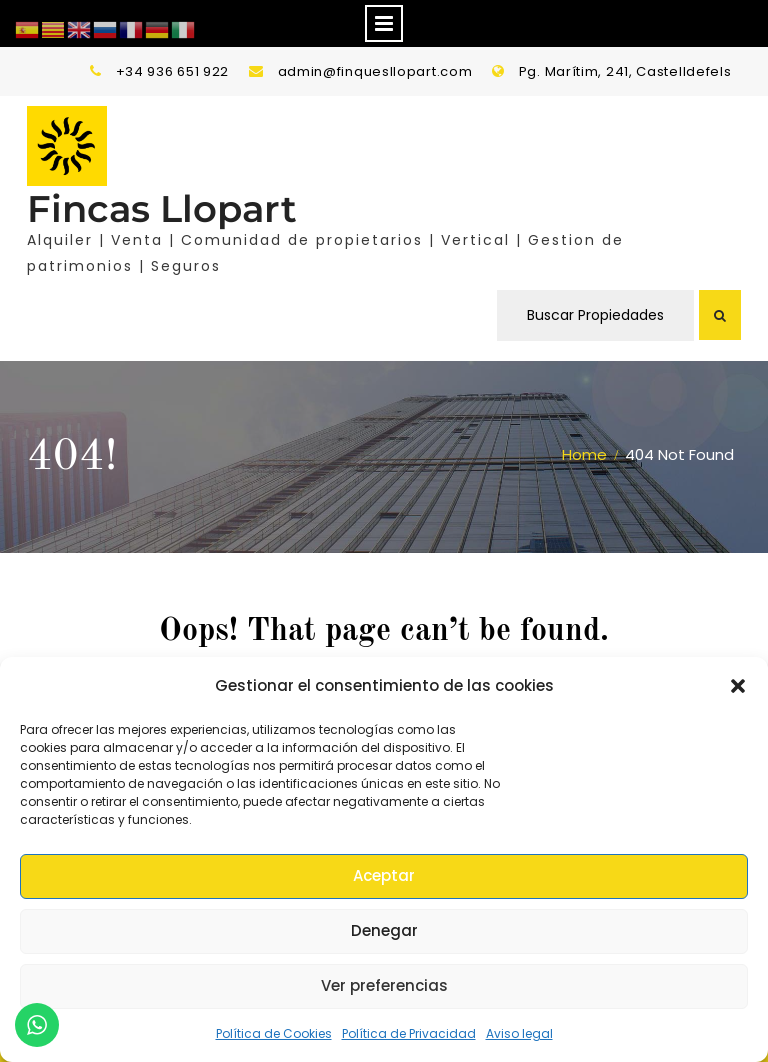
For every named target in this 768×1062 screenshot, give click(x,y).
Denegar (384, 930)
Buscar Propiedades (595, 315)
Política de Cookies (274, 1033)
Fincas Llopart (162, 208)
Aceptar (384, 875)
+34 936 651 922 (173, 71)
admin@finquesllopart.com (375, 71)
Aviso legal (519, 1033)
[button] (738, 686)
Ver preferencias (384, 985)
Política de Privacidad (409, 1033)
